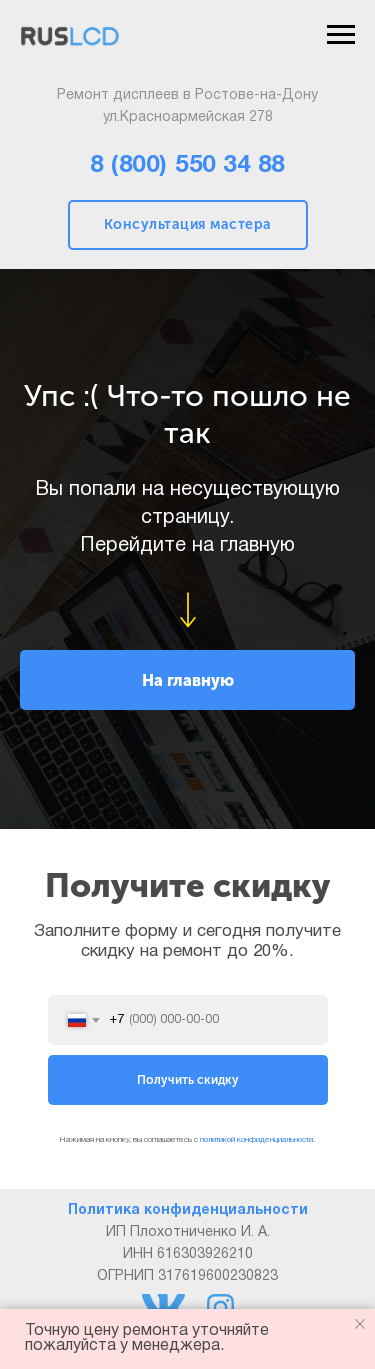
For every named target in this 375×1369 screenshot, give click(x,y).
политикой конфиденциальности (256, 1140)
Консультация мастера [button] (188, 224)
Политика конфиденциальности (188, 1210)
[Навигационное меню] (341, 35)
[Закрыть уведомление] (360, 1324)
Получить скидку (188, 1080)
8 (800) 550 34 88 (187, 166)
